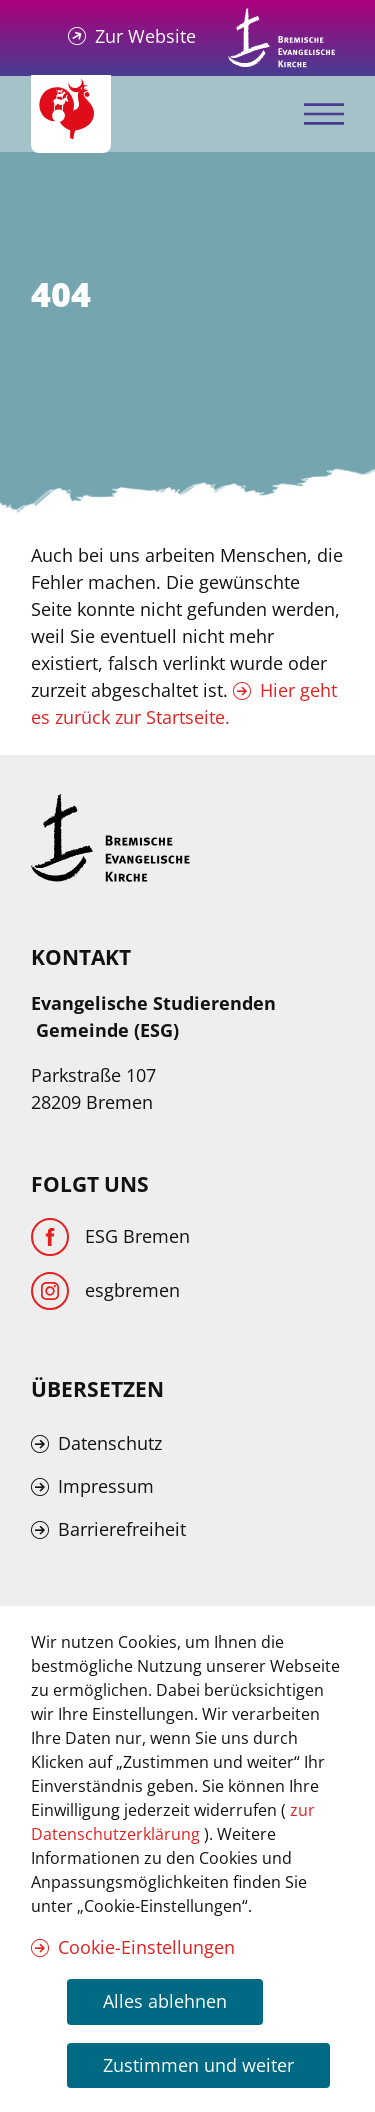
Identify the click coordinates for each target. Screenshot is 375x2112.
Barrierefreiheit (122, 1529)
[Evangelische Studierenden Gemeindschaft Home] (71, 114)
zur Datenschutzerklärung (173, 1822)
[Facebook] (110, 1237)
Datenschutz (110, 1443)
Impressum (106, 1486)
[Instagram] (105, 1291)
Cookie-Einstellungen (146, 1947)
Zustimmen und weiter (198, 2065)
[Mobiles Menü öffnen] (324, 114)
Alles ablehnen (165, 2001)
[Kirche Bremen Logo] (111, 838)
